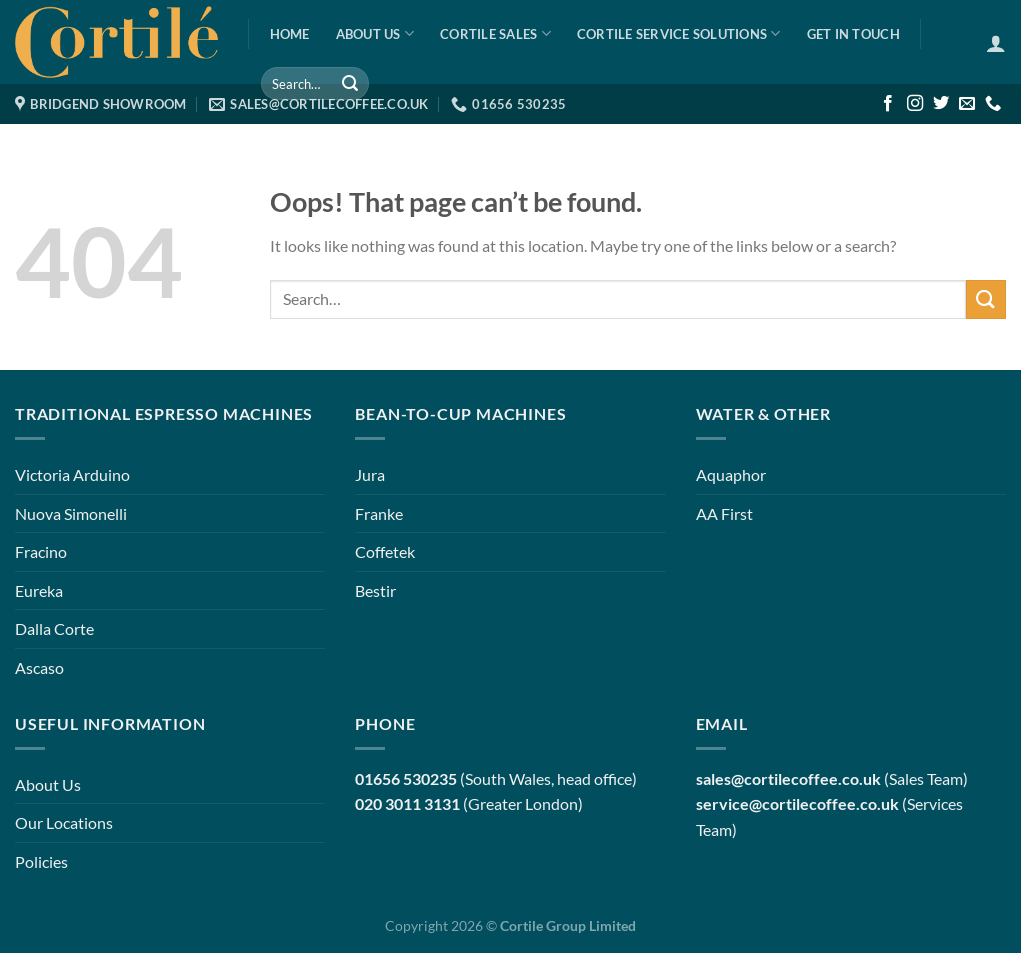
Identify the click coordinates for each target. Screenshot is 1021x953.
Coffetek (385, 551)
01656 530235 (406, 778)
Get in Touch (853, 34)
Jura (370, 474)
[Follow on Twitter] (941, 104)
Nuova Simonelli (71, 513)
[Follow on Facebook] (888, 104)
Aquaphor (731, 474)
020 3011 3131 (407, 803)
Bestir (375, 590)
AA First (724, 513)
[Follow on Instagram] (915, 104)
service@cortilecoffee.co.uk (797, 803)
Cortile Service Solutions (679, 33)
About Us (375, 33)
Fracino (41, 551)
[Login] (996, 43)
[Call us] (993, 104)
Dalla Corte (54, 628)
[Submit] (350, 84)
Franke (379, 513)
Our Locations (64, 822)
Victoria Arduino (72, 474)
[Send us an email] (967, 104)
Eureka (39, 590)
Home (290, 34)
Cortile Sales (495, 33)
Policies (41, 861)
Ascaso (39, 667)
